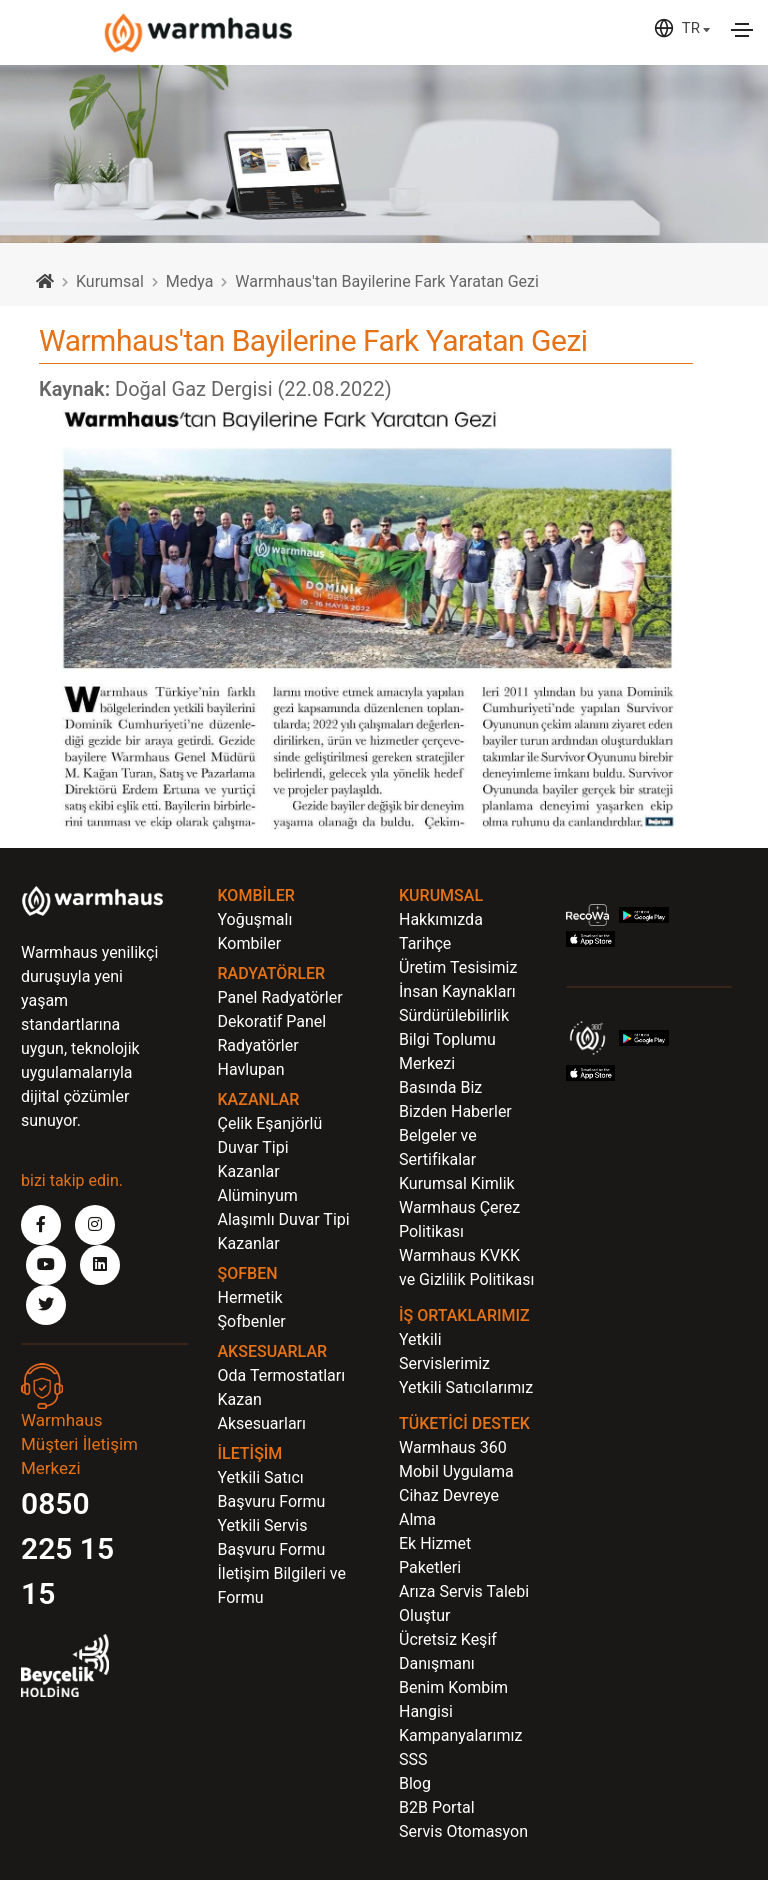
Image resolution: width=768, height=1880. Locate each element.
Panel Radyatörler (280, 997)
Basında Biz (440, 1087)
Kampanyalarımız (460, 1735)
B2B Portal (437, 1807)
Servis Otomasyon (463, 1831)
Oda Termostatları (282, 1375)
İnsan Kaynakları (457, 991)
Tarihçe (425, 943)
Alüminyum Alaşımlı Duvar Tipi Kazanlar (284, 1219)
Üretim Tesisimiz (458, 967)
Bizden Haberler (455, 1111)
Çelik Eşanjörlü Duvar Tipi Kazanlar (270, 1147)
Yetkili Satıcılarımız (466, 1387)
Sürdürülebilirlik (454, 1015)
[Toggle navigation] (742, 30)
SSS (413, 1759)
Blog (415, 1783)
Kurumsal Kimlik (457, 1183)
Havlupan (251, 1069)
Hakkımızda (441, 919)
